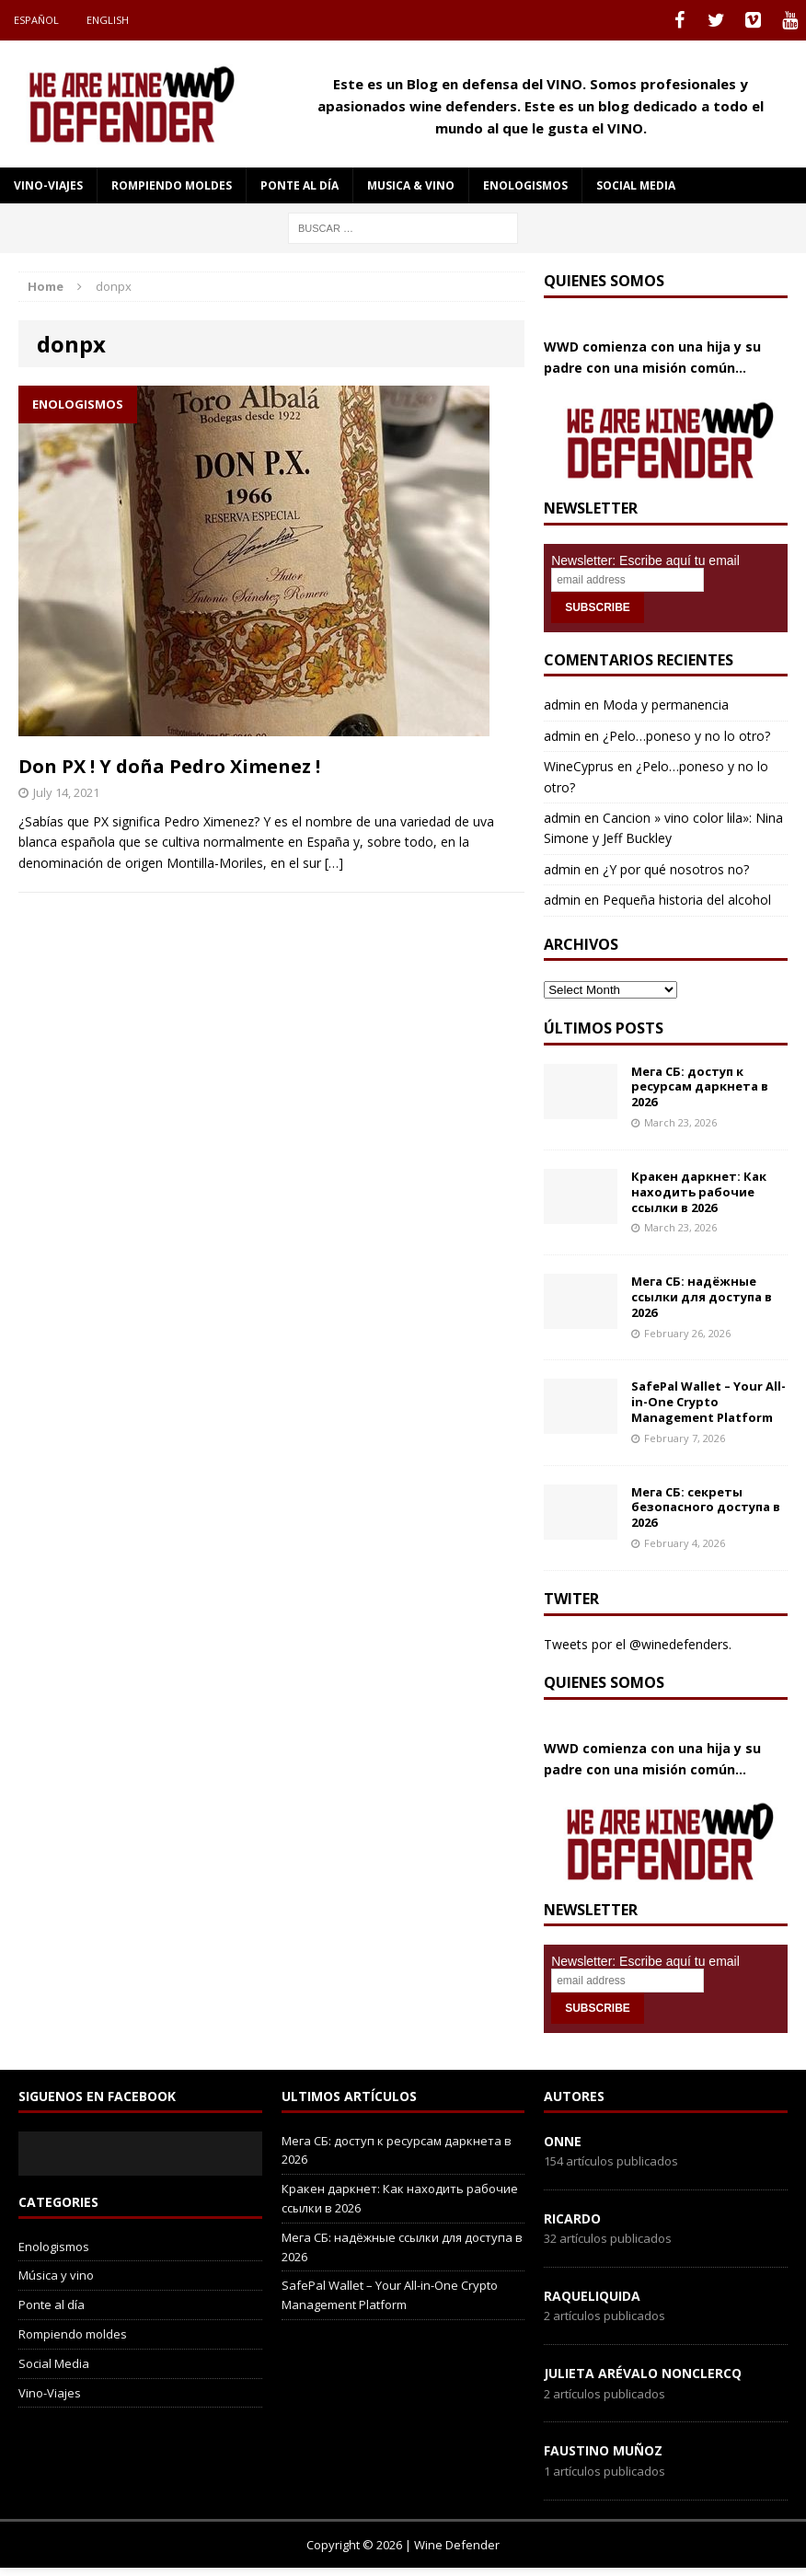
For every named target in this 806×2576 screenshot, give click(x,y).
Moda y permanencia (666, 704)
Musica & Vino (411, 185)
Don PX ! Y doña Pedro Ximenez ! (169, 766)
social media (635, 185)
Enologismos (525, 185)
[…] (334, 863)
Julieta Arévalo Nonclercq (643, 2373)
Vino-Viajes (48, 185)
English (107, 20)
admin (562, 704)
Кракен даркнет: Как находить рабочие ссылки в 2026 (698, 1192)
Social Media (53, 2363)
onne (562, 2141)
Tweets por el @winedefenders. (637, 1644)
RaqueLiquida (592, 2296)
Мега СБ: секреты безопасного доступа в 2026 (705, 1507)
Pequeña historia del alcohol (687, 899)
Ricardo (572, 2218)
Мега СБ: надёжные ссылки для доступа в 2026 (701, 1297)
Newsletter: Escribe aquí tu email (645, 560)
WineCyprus (579, 766)
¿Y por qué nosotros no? (676, 869)
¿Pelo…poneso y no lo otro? (686, 736)
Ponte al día (299, 185)
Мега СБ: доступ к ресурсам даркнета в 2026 (699, 1087)
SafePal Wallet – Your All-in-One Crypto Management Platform (708, 1402)
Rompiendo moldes (171, 185)
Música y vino (56, 2275)
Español (36, 20)
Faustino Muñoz (603, 2450)
